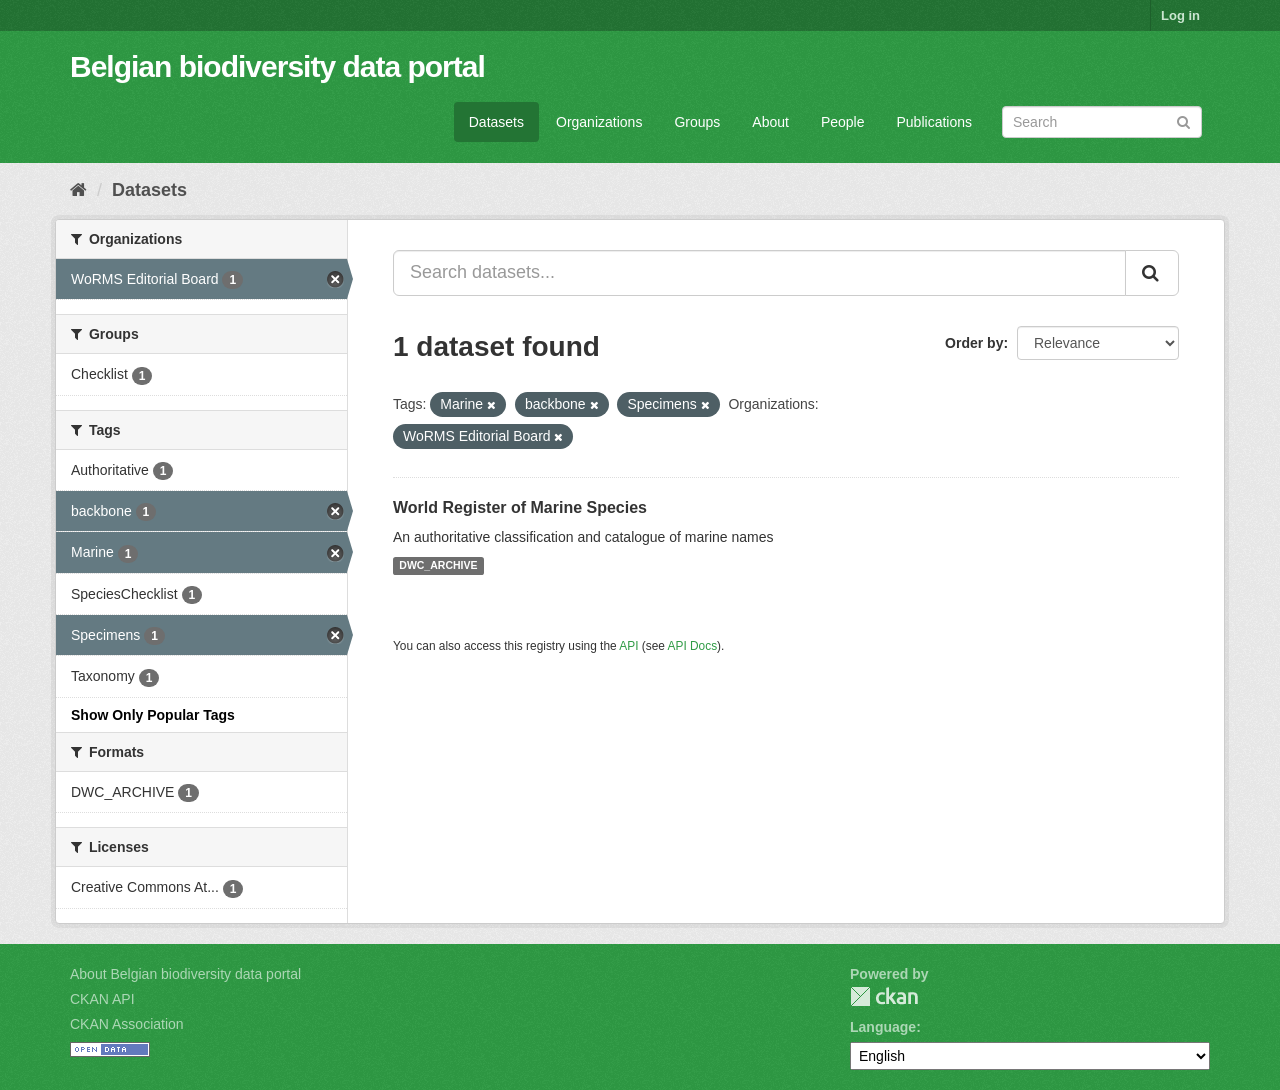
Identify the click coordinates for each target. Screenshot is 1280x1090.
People (843, 122)
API (628, 646)
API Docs (693, 646)
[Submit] (1183, 120)
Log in (1180, 15)
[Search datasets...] (759, 273)
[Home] (78, 190)
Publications (935, 122)
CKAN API (102, 999)
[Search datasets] (1102, 122)
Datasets (496, 122)
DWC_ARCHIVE (438, 566)
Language (883, 1027)
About (770, 122)
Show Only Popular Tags (153, 715)
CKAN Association (127, 1024)
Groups (697, 122)
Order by (974, 343)
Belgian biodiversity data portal (277, 66)
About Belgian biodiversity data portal (185, 974)
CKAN (884, 996)
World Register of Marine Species (520, 507)
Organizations (599, 122)
